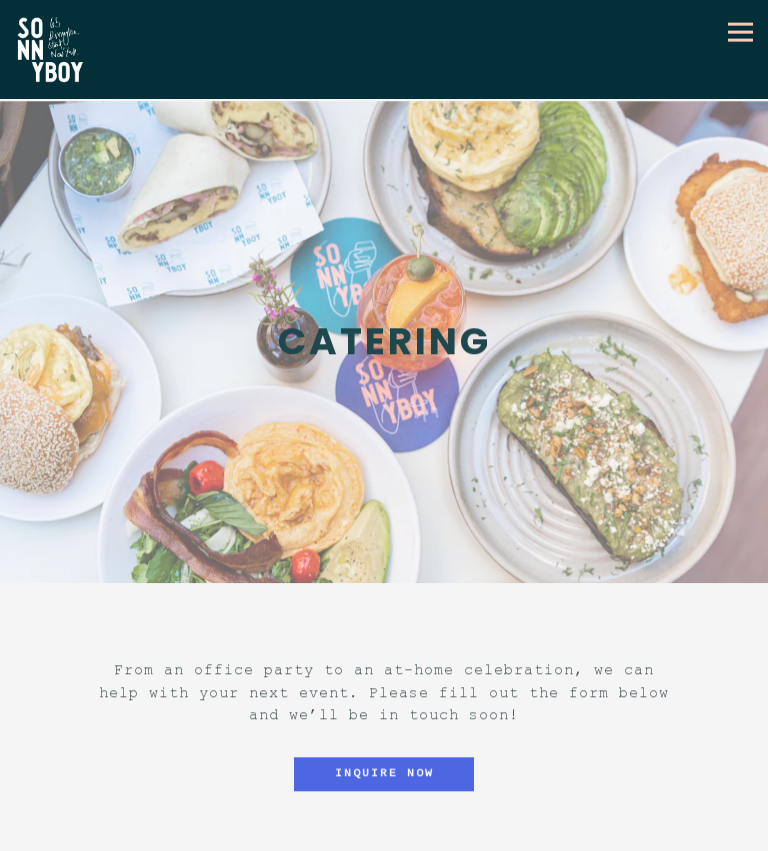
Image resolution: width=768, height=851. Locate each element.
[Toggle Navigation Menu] (740, 31)
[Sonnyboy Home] (56, 49)
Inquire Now (384, 770)
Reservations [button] (384, 834)
